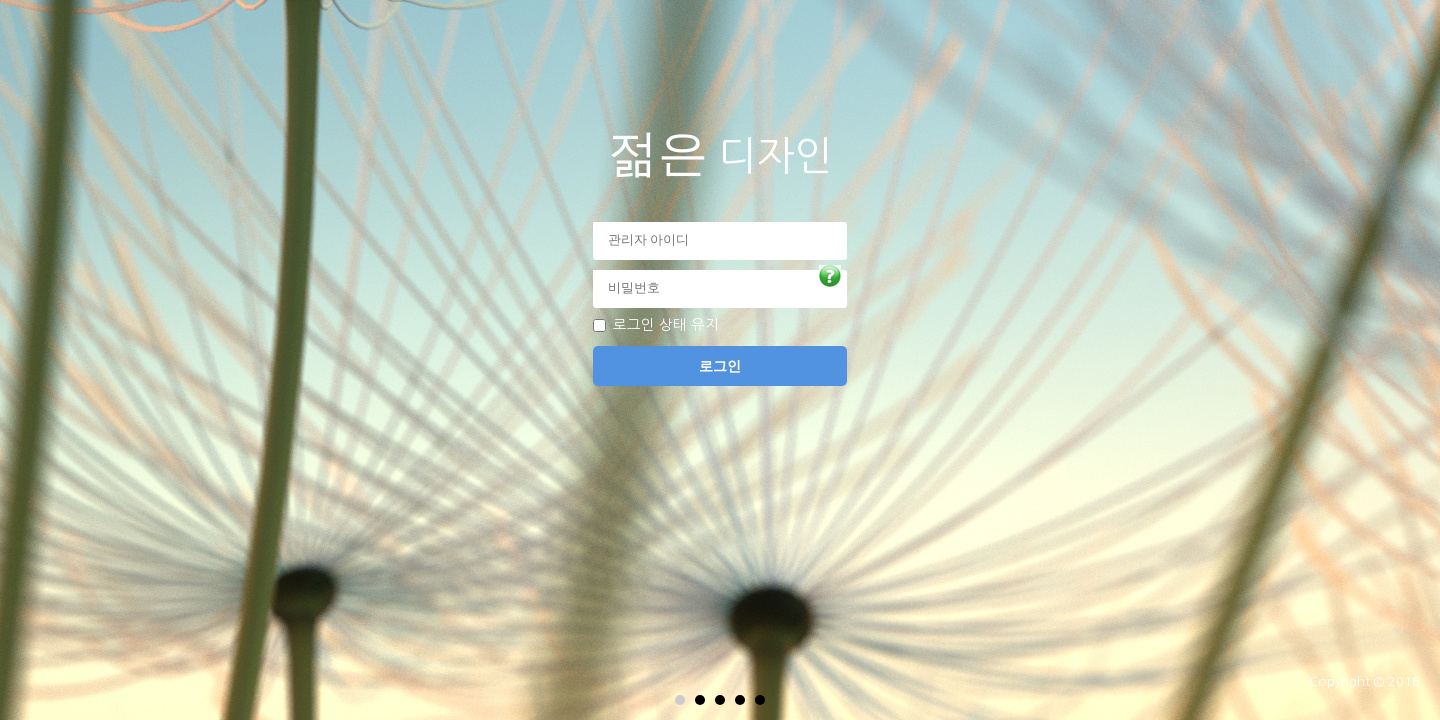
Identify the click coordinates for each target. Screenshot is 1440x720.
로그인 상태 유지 (666, 325)
